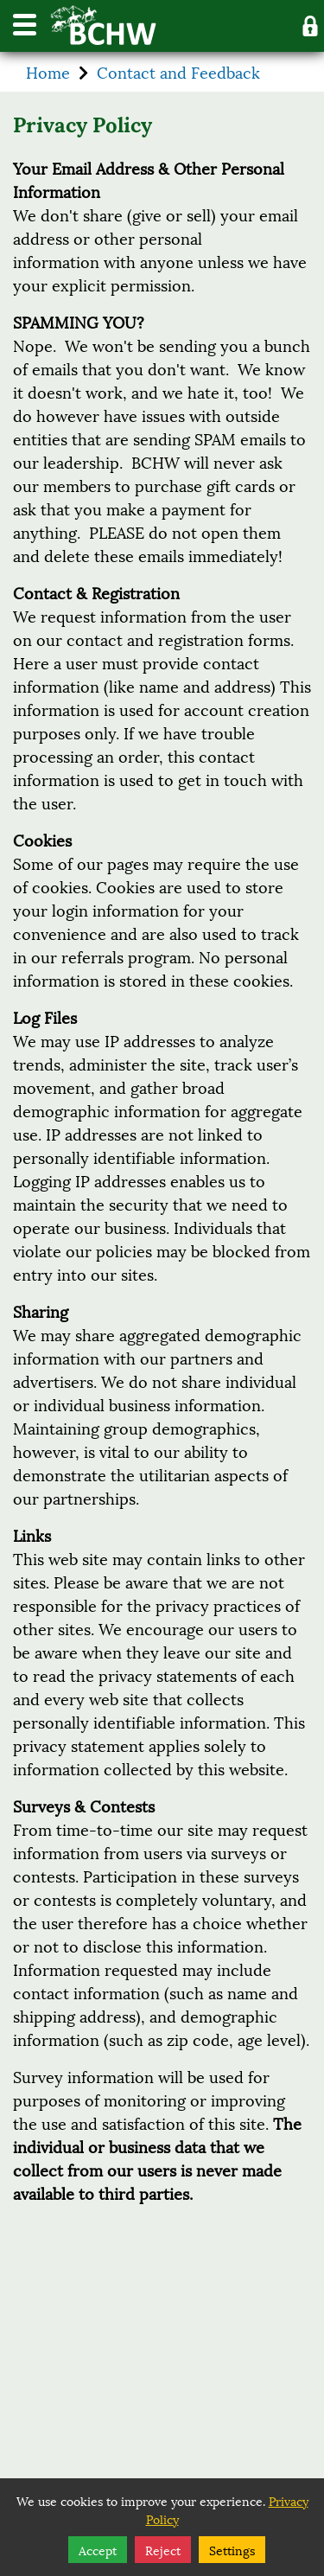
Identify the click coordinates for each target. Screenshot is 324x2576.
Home (48, 72)
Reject (163, 2550)
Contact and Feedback (178, 72)
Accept (98, 2550)
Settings (232, 2550)
